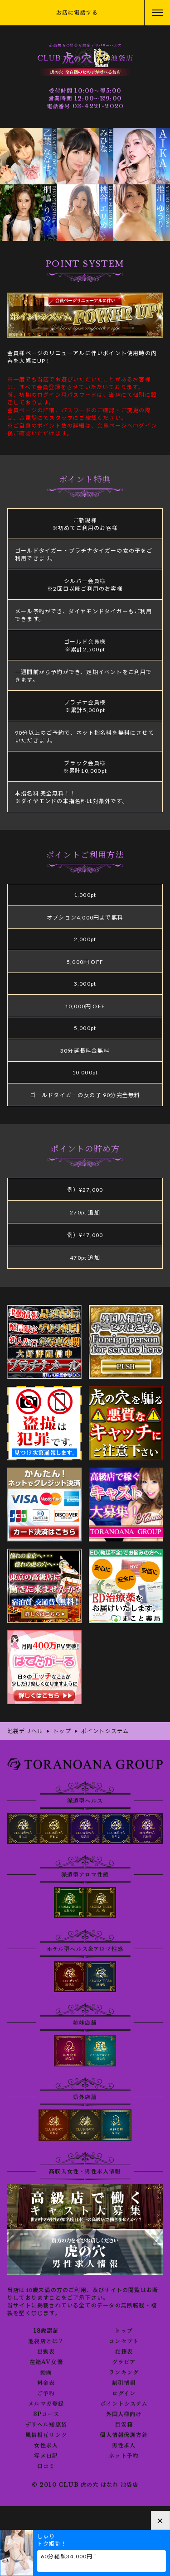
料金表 (46, 2383)
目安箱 (124, 2424)
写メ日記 (46, 2456)
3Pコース (46, 2414)
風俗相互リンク (46, 2435)
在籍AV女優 (46, 2362)
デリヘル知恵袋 (46, 2424)
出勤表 (46, 2352)
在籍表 (124, 2352)
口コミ (46, 2466)
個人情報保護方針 (124, 2435)
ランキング (124, 2372)
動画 (46, 2372)
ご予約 (46, 2393)
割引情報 (124, 2383)
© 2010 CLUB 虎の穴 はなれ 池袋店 (85, 2484)
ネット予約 (124, 2456)
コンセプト (124, 2341)
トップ (124, 2331)
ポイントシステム (124, 2404)
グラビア (124, 2362)
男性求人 (124, 2445)
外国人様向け (124, 2414)
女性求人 (46, 2445)
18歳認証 (46, 2331)
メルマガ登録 (46, 2404)
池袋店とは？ (46, 2341)
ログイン (124, 2393)
